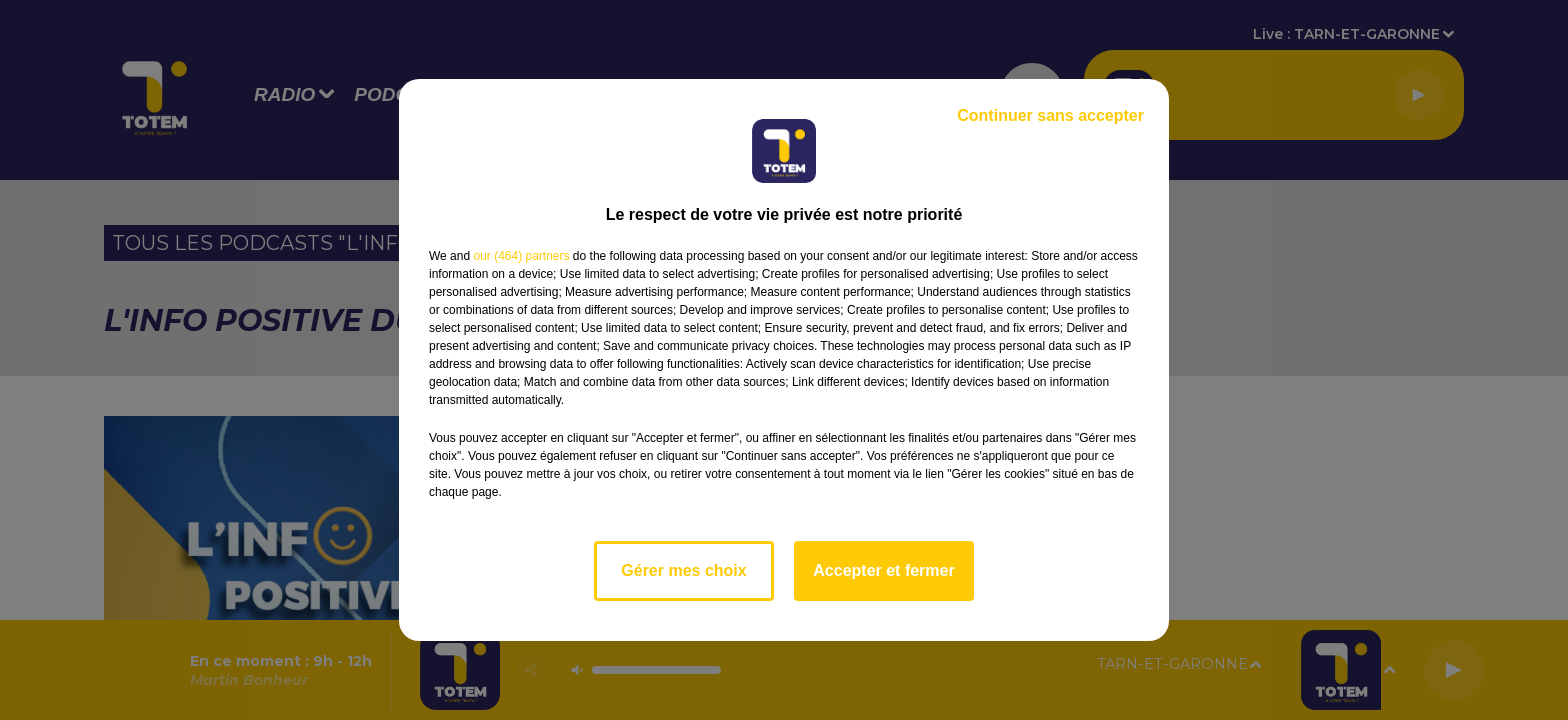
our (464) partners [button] (521, 256)
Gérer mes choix (683, 570)
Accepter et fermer (883, 570)
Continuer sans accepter (1050, 115)
